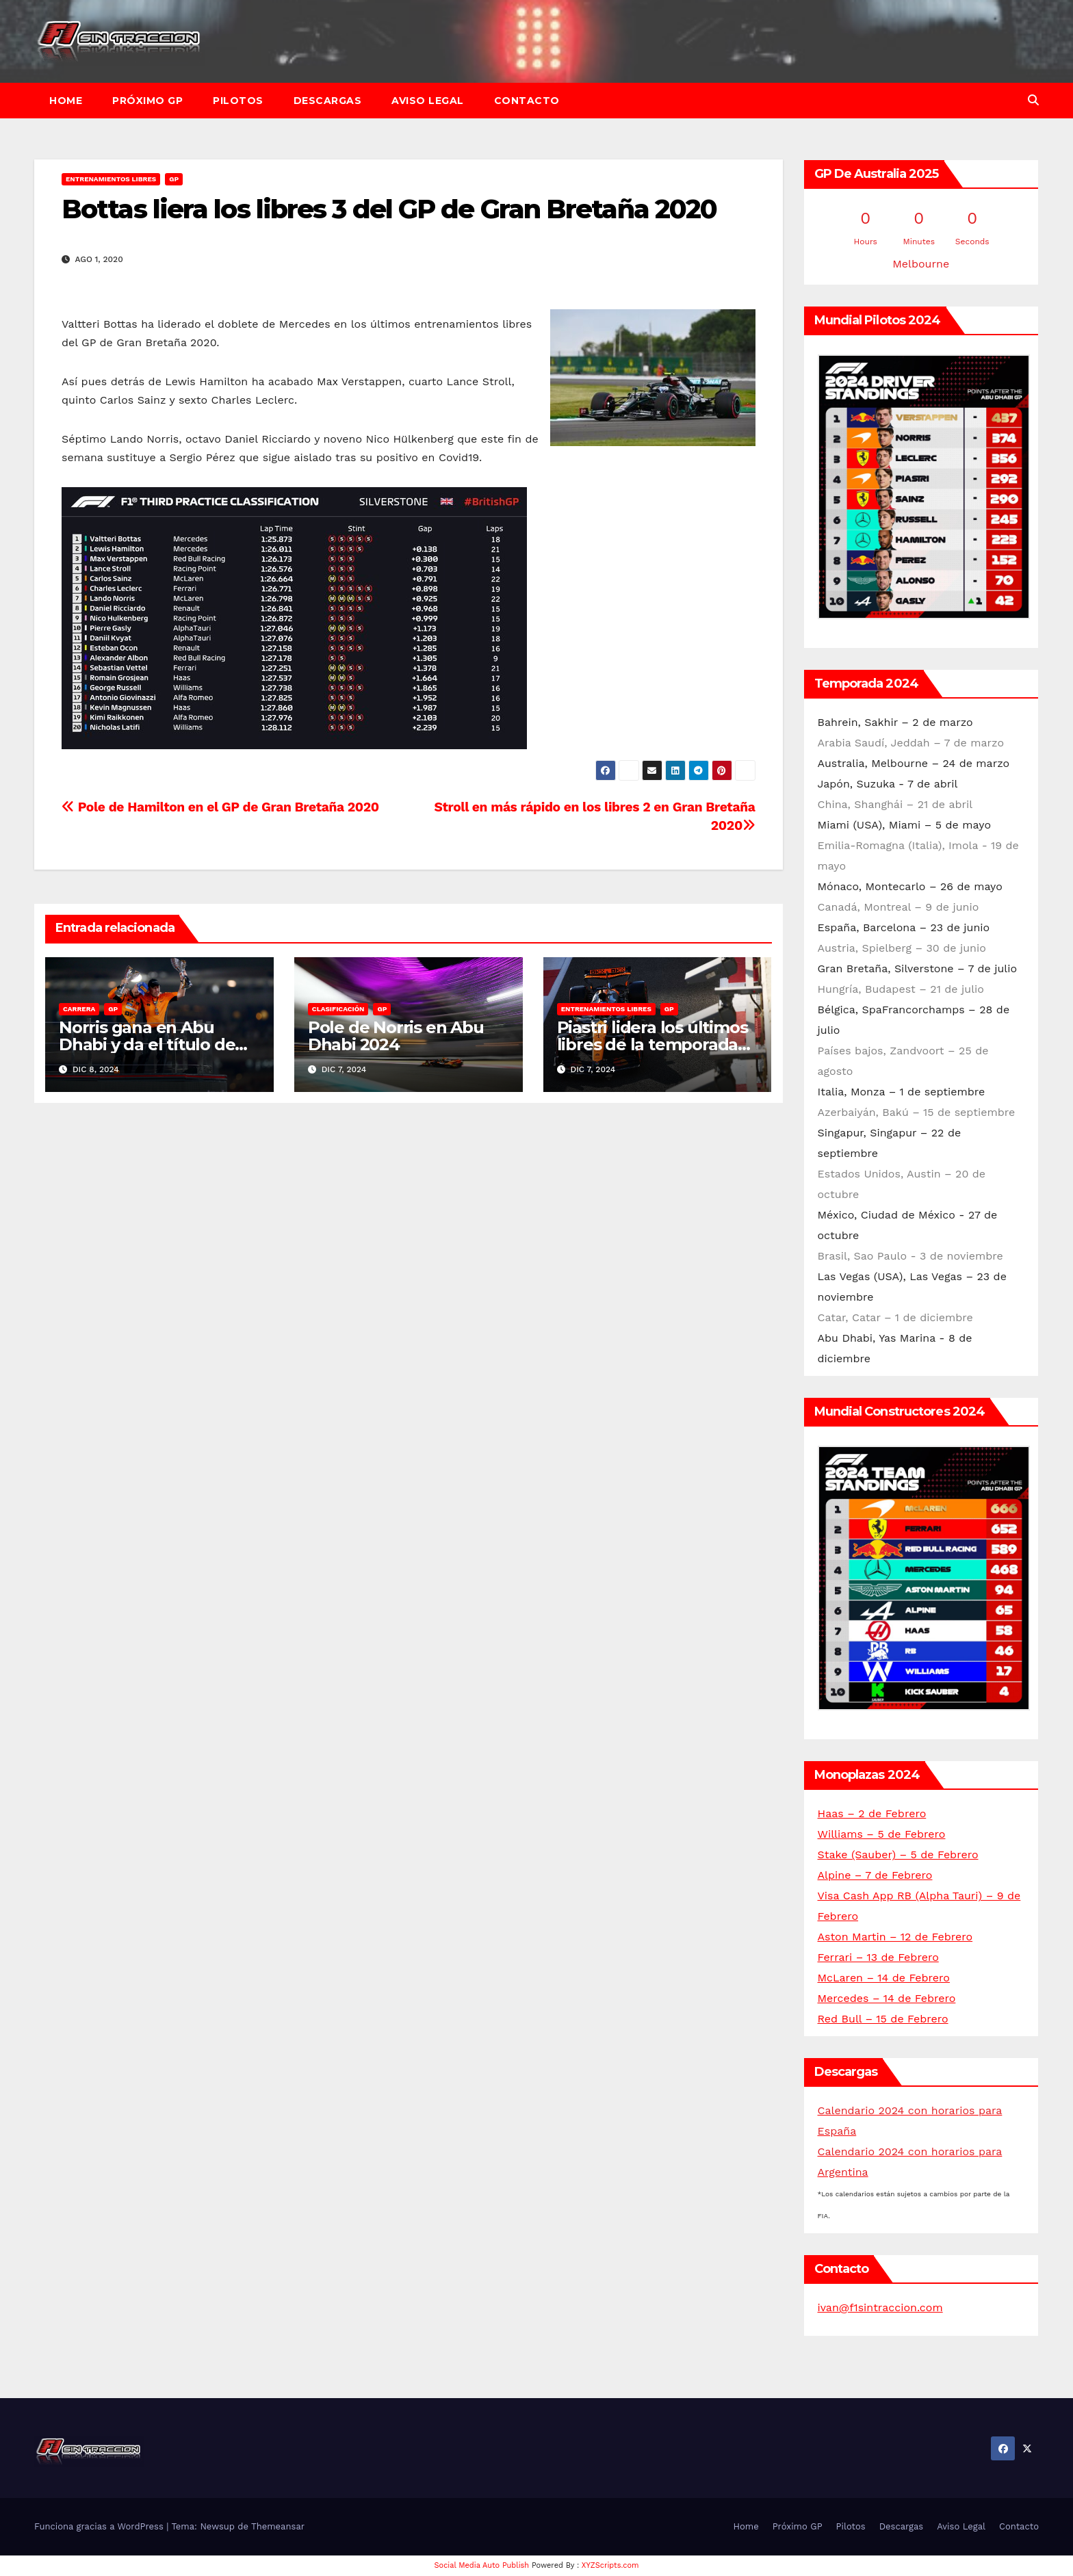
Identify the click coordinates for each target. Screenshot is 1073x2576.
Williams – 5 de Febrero (882, 1833)
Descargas (328, 100)
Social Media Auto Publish (482, 2565)
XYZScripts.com (610, 2565)
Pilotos (238, 100)
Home (65, 100)
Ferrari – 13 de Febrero (878, 1957)
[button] (1033, 100)
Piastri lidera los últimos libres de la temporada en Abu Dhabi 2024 (652, 1044)
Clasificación (338, 1009)
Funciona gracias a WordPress (100, 2526)
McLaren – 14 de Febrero (884, 1977)
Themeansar (278, 2526)
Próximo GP (147, 100)
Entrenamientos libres (111, 179)
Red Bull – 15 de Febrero (883, 2018)
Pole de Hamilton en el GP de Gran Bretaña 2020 (220, 807)
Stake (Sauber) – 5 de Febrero (898, 1854)
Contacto (527, 100)
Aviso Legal (427, 100)
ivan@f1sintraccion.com (880, 2307)
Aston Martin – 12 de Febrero (895, 1936)
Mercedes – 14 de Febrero (887, 1998)
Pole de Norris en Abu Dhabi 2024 (396, 1035)
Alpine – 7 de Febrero (875, 1875)
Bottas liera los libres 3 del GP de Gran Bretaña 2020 (389, 209)
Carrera (79, 1009)
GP (174, 179)
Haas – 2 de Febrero (872, 1813)
